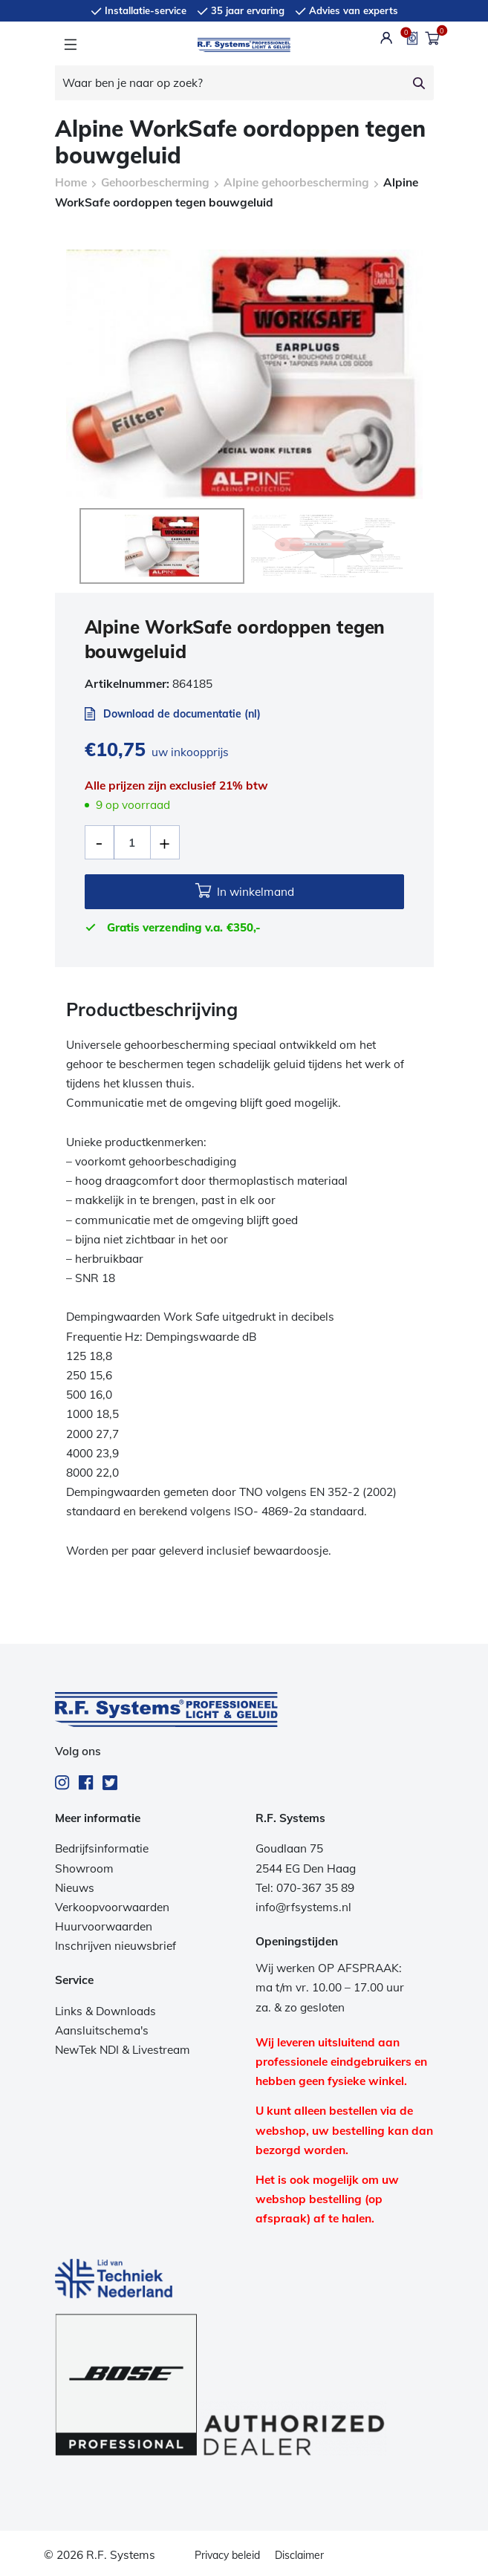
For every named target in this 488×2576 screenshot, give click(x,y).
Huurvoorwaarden (103, 1926)
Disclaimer (299, 2555)
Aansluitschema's (102, 2030)
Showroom (84, 1868)
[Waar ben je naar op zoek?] (230, 82)
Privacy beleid (227, 2555)
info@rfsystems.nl (303, 1907)
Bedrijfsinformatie (102, 1848)
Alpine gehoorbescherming (296, 182)
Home (71, 182)
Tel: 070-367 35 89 (305, 1888)
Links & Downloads (105, 2011)
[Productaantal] (132, 842)
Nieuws (74, 1888)
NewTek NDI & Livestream (122, 2050)
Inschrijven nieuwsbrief (115, 1946)
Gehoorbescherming (155, 182)
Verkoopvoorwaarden (112, 1907)
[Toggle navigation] (70, 44)
